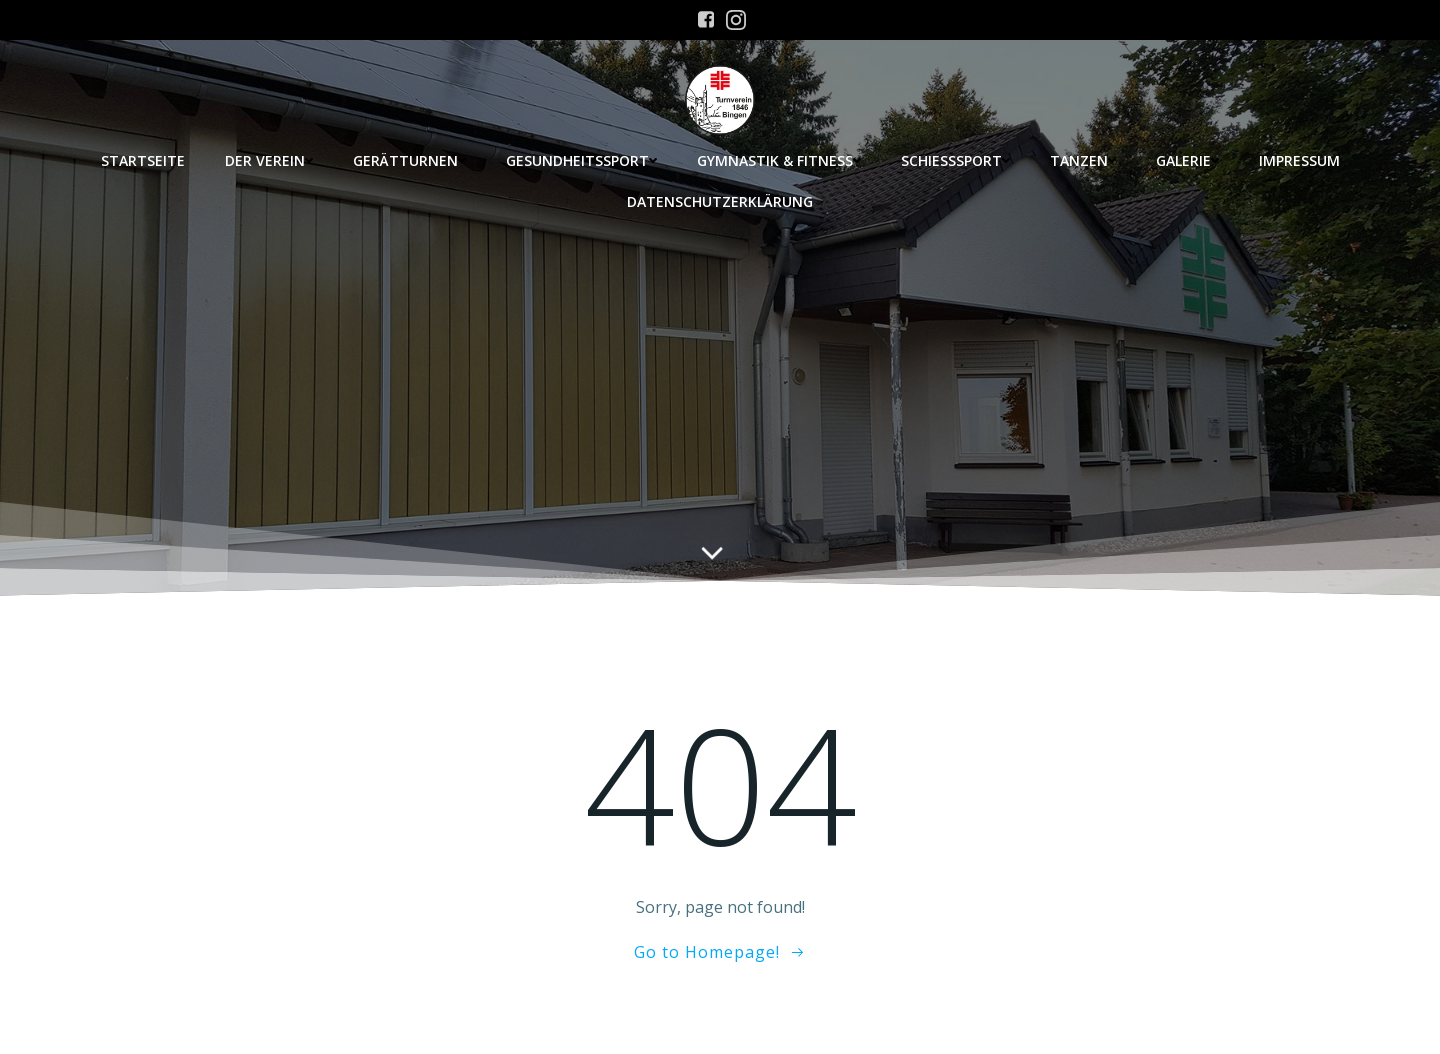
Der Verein (269, 160)
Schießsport (955, 160)
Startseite (143, 160)
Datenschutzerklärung (720, 201)
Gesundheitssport (581, 160)
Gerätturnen (409, 160)
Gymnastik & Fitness (779, 160)
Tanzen (1083, 160)
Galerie (1187, 160)
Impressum (1299, 160)
